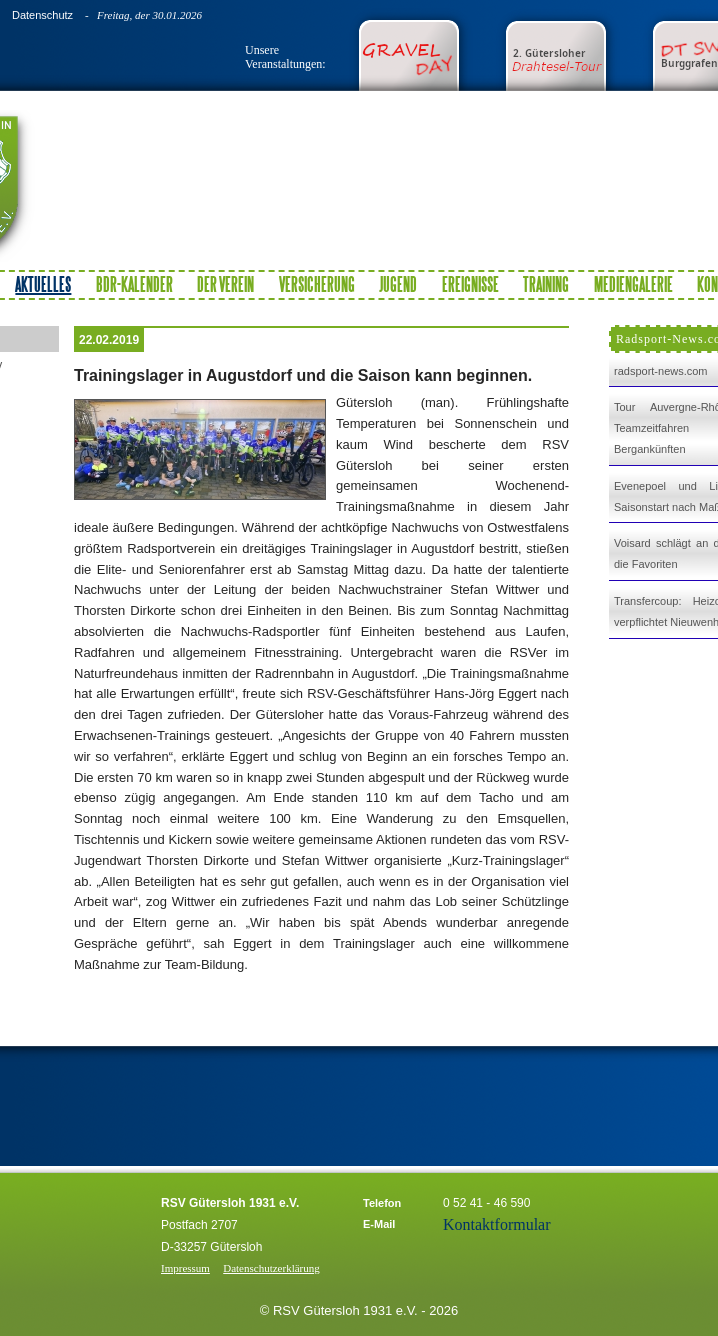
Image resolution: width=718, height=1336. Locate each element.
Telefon (382, 1203)
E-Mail (379, 1224)
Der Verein (225, 284)
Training (546, 284)
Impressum (185, 1268)
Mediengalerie (633, 284)
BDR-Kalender (134, 284)
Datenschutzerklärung (271, 1268)
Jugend (398, 284)
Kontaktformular (497, 1224)
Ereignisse (470, 284)
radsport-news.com (661, 371)
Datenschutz (42, 15)
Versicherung (317, 284)
